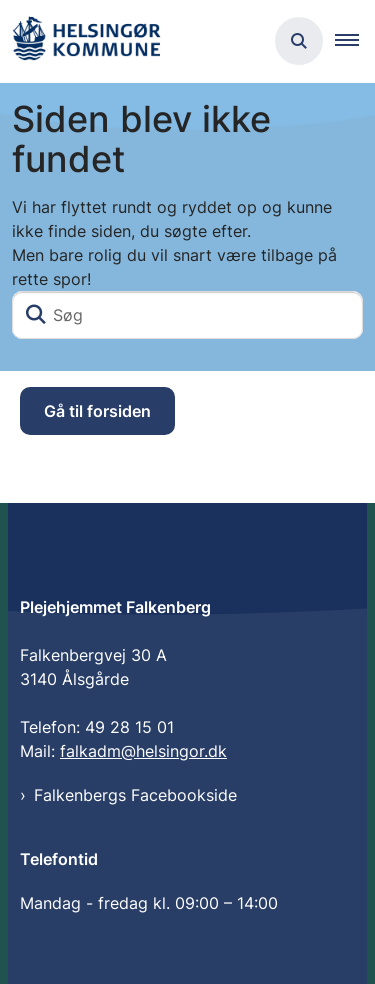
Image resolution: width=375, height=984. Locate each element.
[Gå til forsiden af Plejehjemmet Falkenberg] (86, 41)
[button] (355, 41)
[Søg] (187, 315)
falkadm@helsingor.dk (143, 751)
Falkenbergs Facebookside (135, 795)
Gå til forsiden (97, 411)
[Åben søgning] (299, 41)
